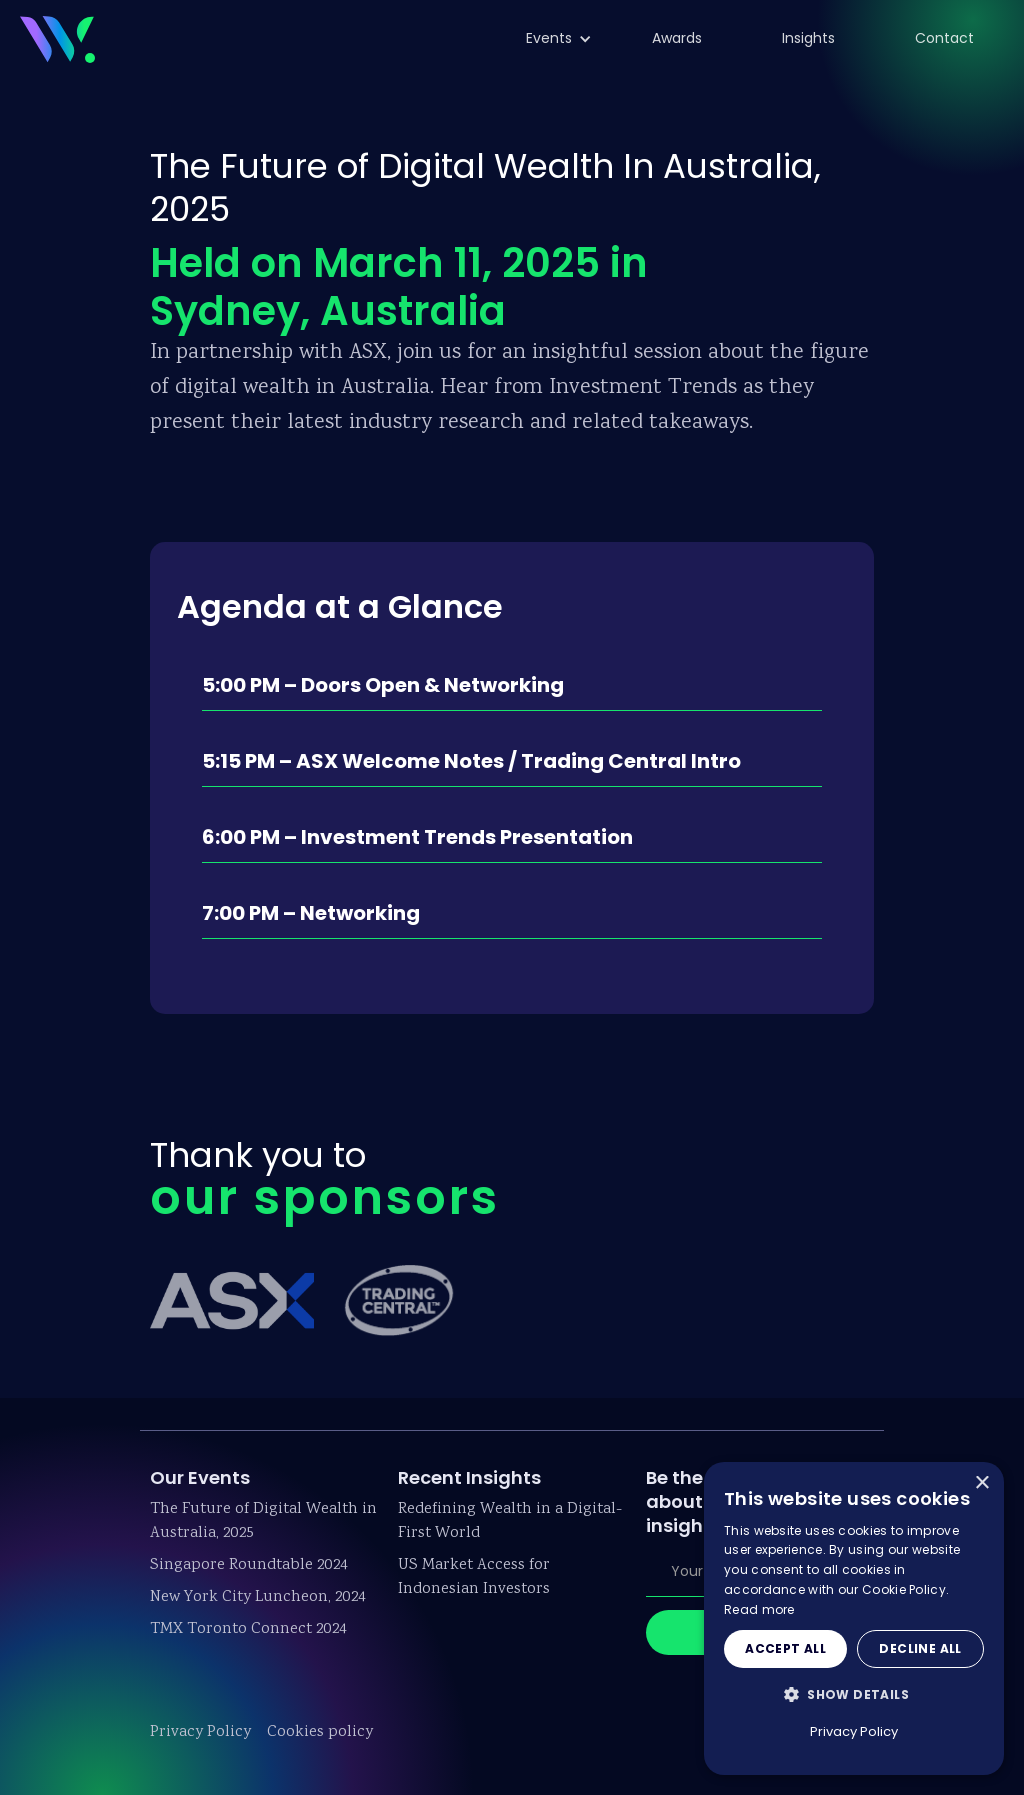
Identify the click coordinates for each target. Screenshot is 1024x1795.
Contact (944, 38)
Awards (677, 38)
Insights (808, 38)
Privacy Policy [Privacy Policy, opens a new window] (854, 1731)
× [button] (981, 1483)
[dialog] (854, 1618)
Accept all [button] (785, 1648)
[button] (549, 38)
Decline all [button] (920, 1648)
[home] (57, 36)
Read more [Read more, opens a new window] (759, 1609)
